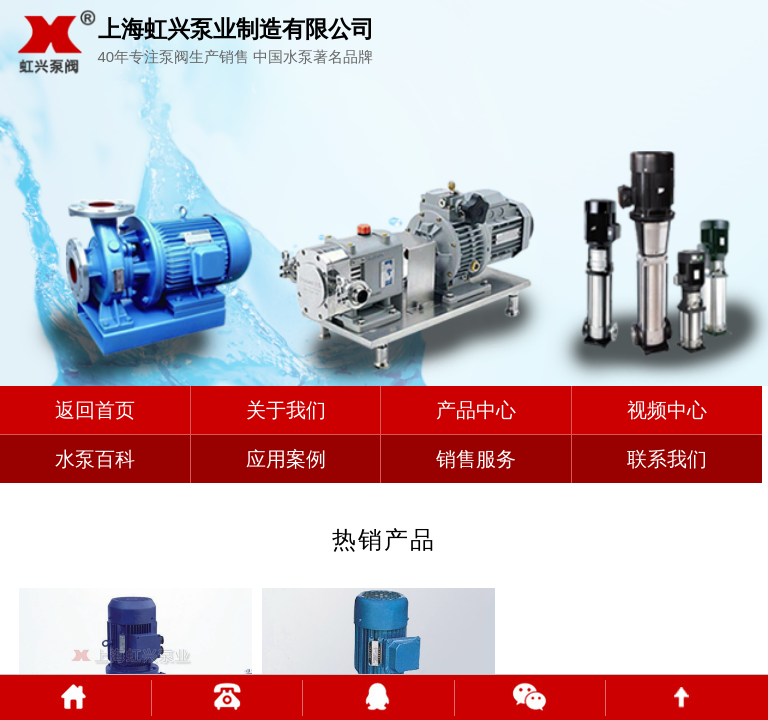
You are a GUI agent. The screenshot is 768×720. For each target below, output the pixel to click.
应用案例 (286, 459)
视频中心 (667, 410)
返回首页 (95, 410)
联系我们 (667, 459)
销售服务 (476, 459)
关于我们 (286, 410)
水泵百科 (95, 459)
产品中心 (476, 410)
